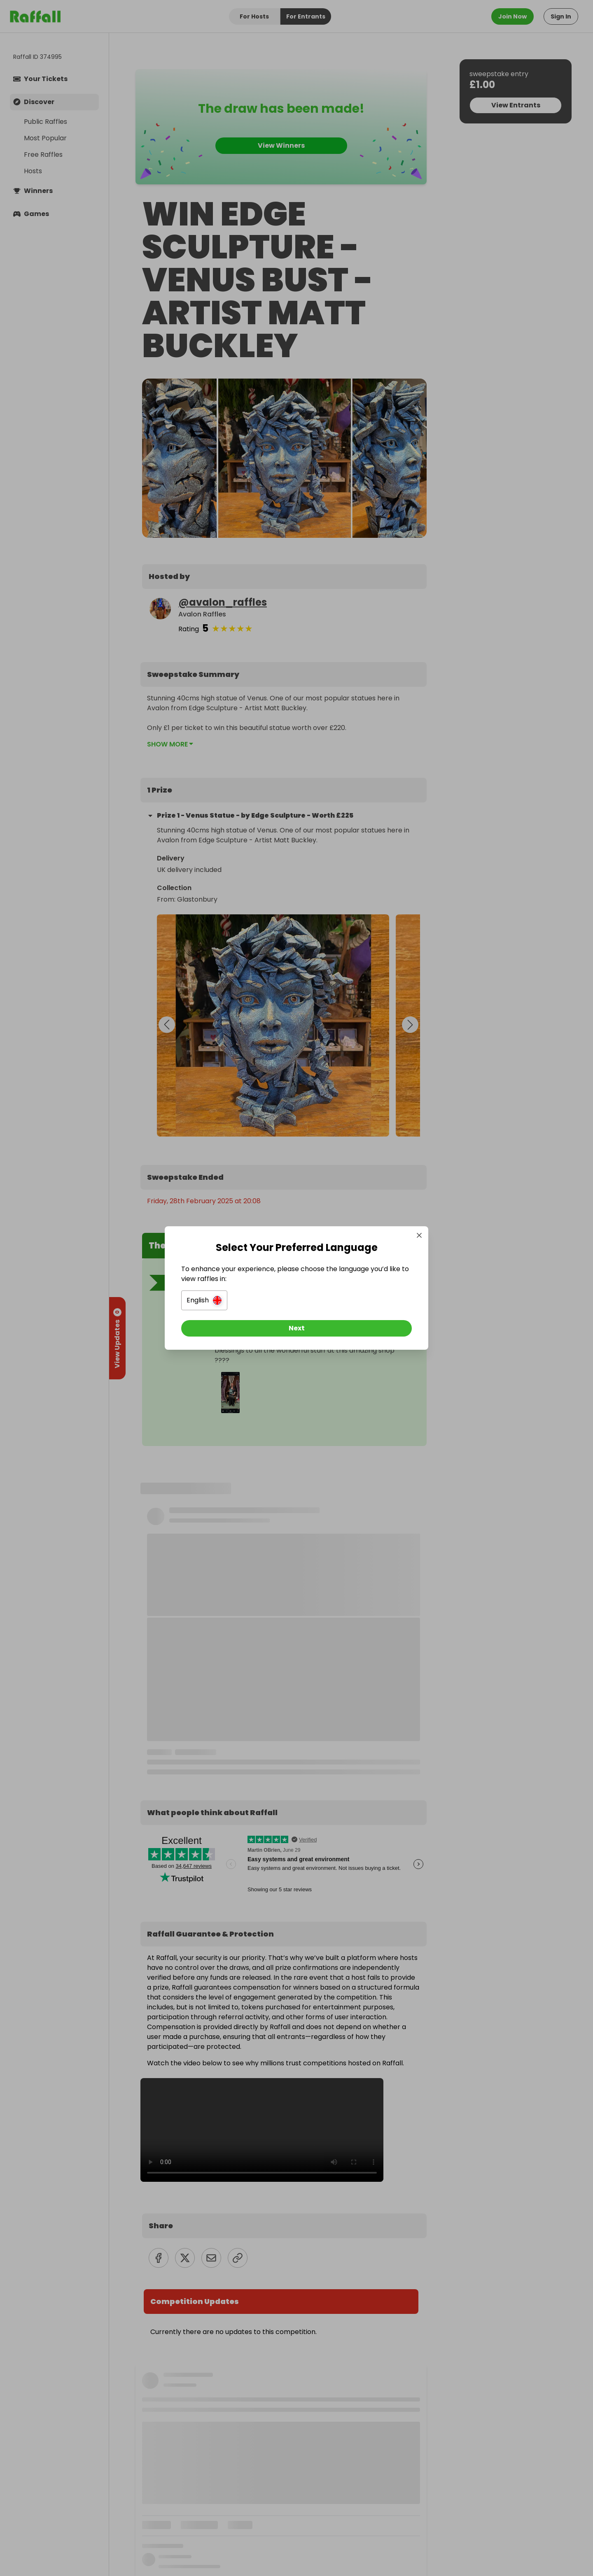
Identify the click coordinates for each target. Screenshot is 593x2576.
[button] (204, 1300)
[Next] (296, 1328)
